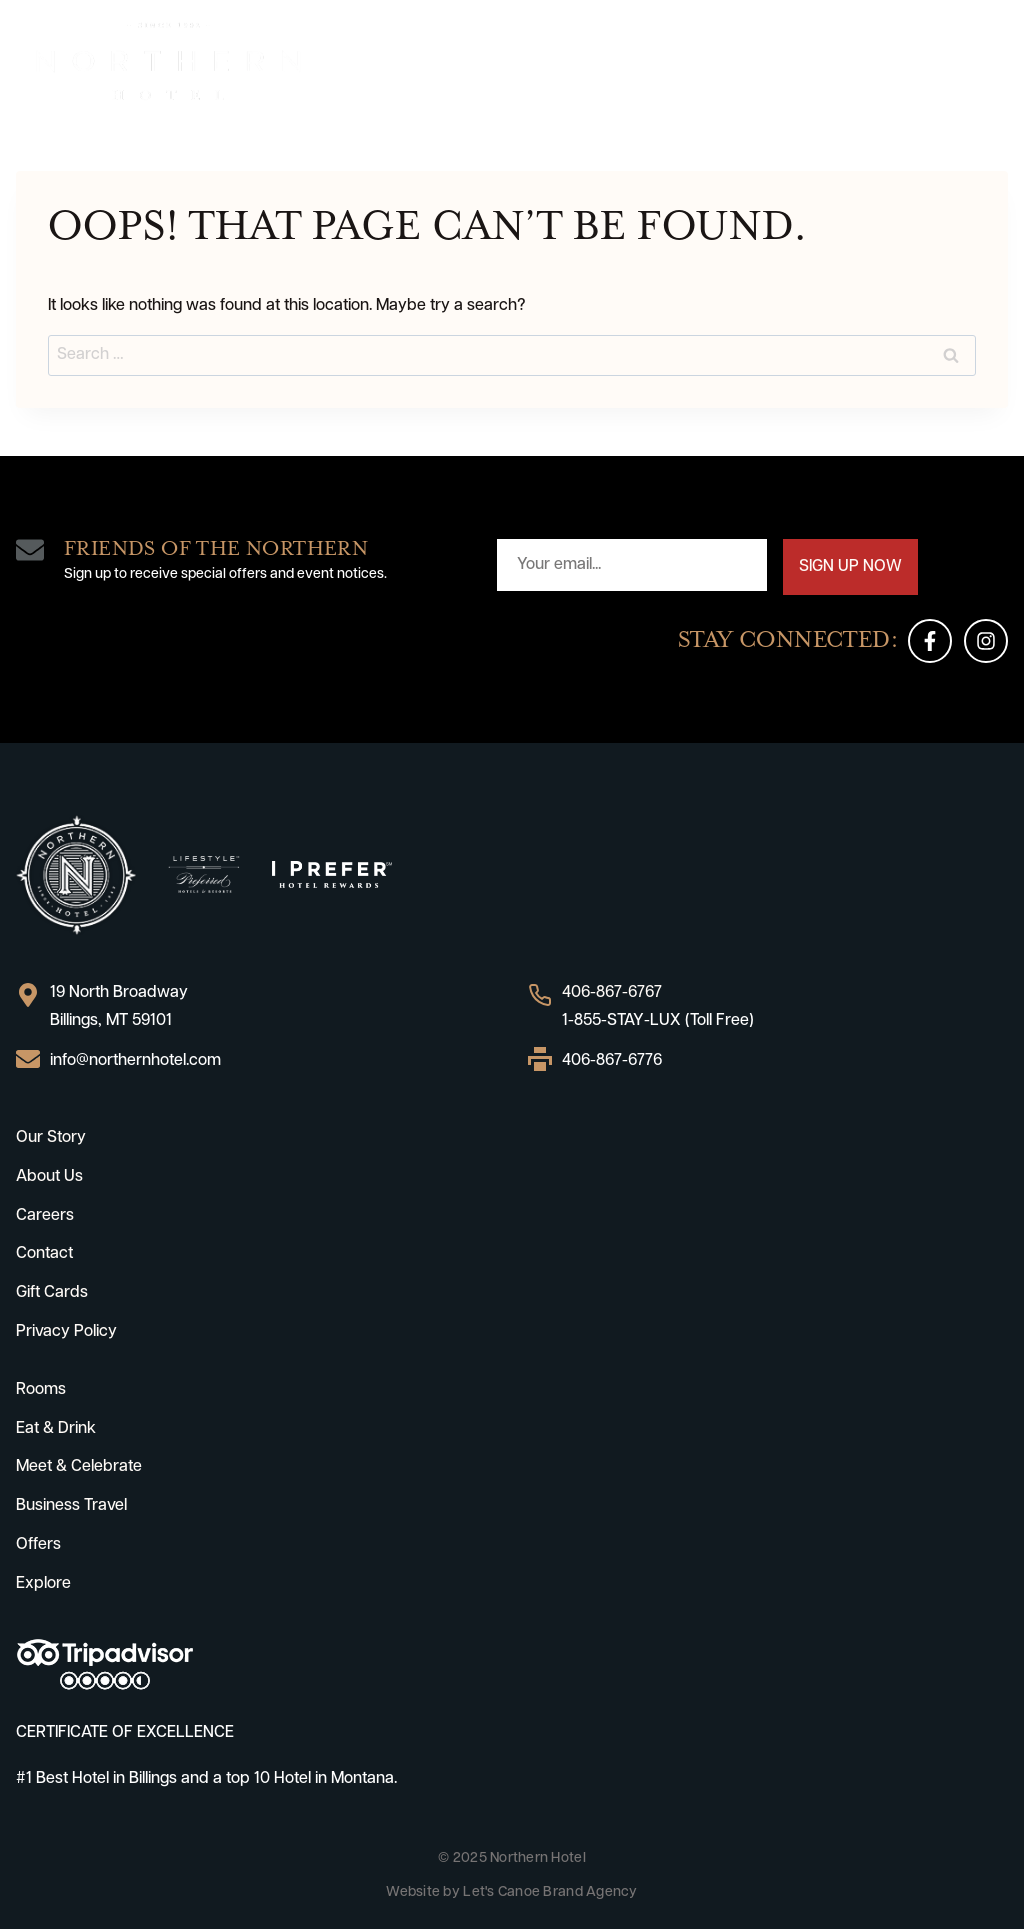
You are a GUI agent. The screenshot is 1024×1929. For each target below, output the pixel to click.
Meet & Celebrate (79, 1467)
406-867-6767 (612, 993)
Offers (38, 1545)
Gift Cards (52, 1293)
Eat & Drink (56, 1429)
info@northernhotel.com (135, 1061)
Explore (43, 1584)
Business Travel (71, 1506)
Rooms (41, 1390)
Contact (44, 1254)
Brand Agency (590, 1892)
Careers (45, 1216)
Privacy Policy (66, 1332)
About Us (49, 1177)
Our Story (51, 1138)
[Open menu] (989, 61)
